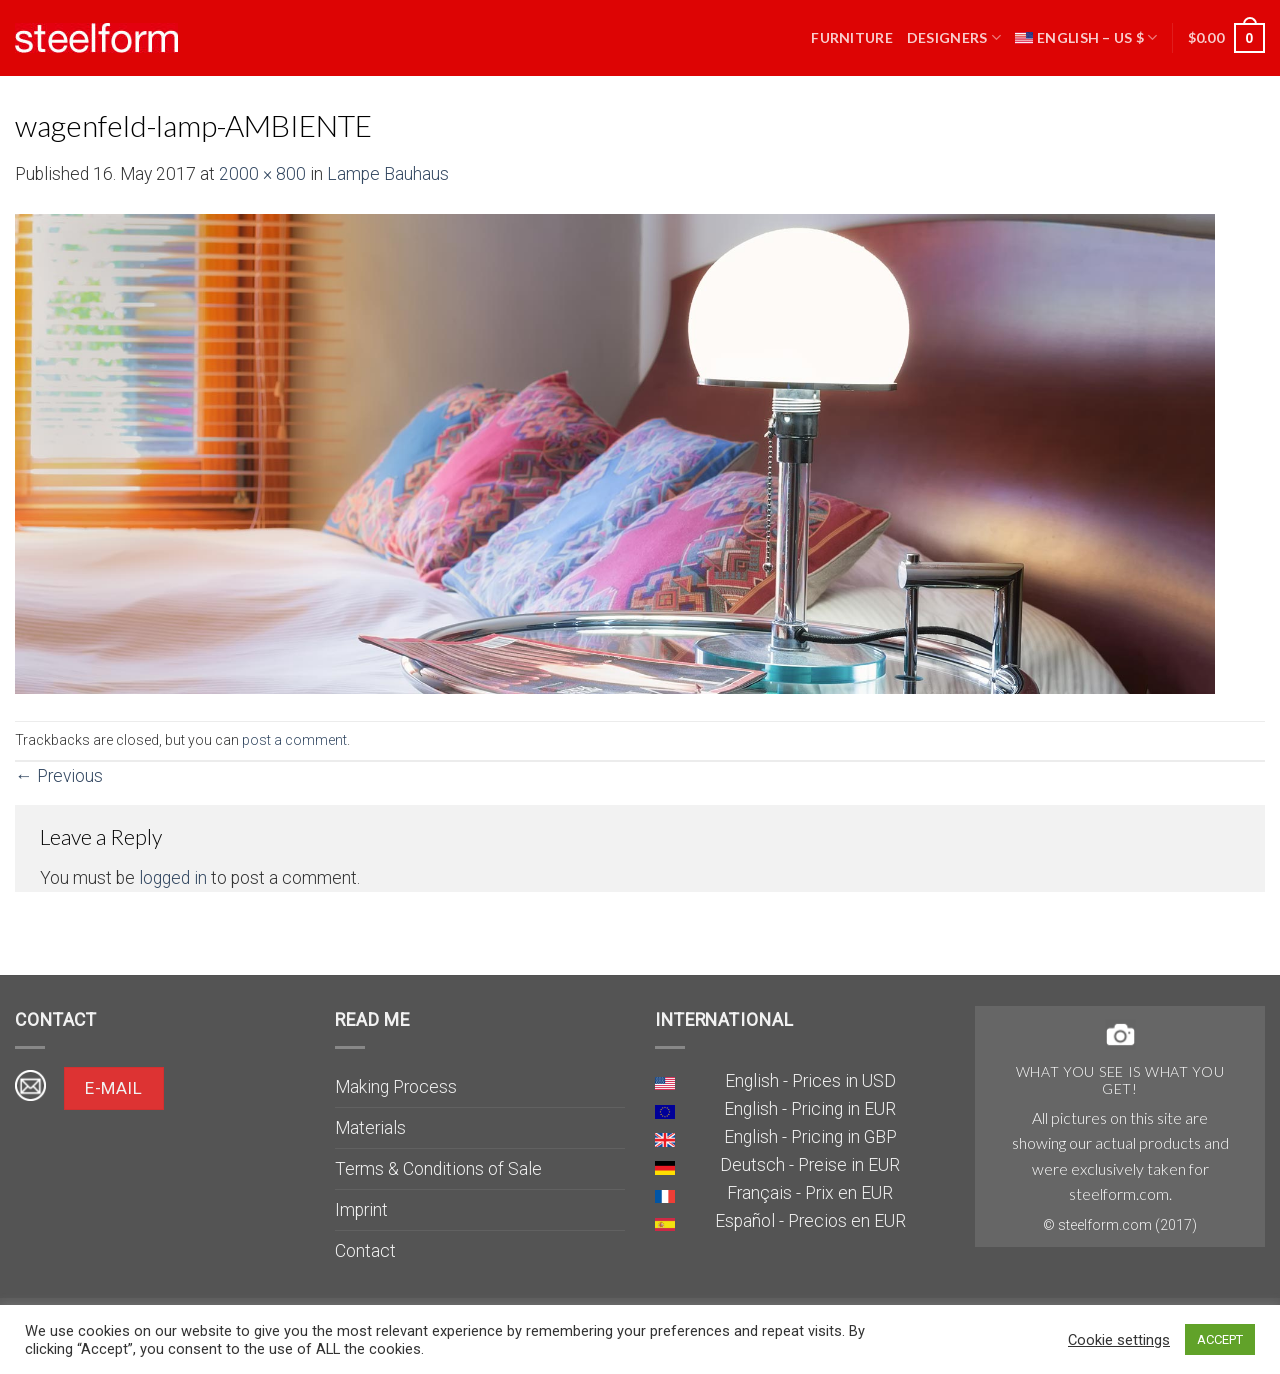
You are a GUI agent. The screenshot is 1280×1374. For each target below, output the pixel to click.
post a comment (294, 740)
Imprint (361, 1210)
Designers (954, 37)
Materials (370, 1128)
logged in (173, 878)
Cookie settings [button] (1119, 1340)
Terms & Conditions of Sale (438, 1169)
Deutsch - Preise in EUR (810, 1165)
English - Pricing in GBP (810, 1137)
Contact (365, 1251)
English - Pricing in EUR (810, 1109)
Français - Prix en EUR (810, 1193)
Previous (59, 776)
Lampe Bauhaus (388, 174)
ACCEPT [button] (1220, 1339)
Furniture (852, 37)
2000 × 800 (262, 174)
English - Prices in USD (810, 1081)
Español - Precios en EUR (810, 1221)
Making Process (396, 1087)
